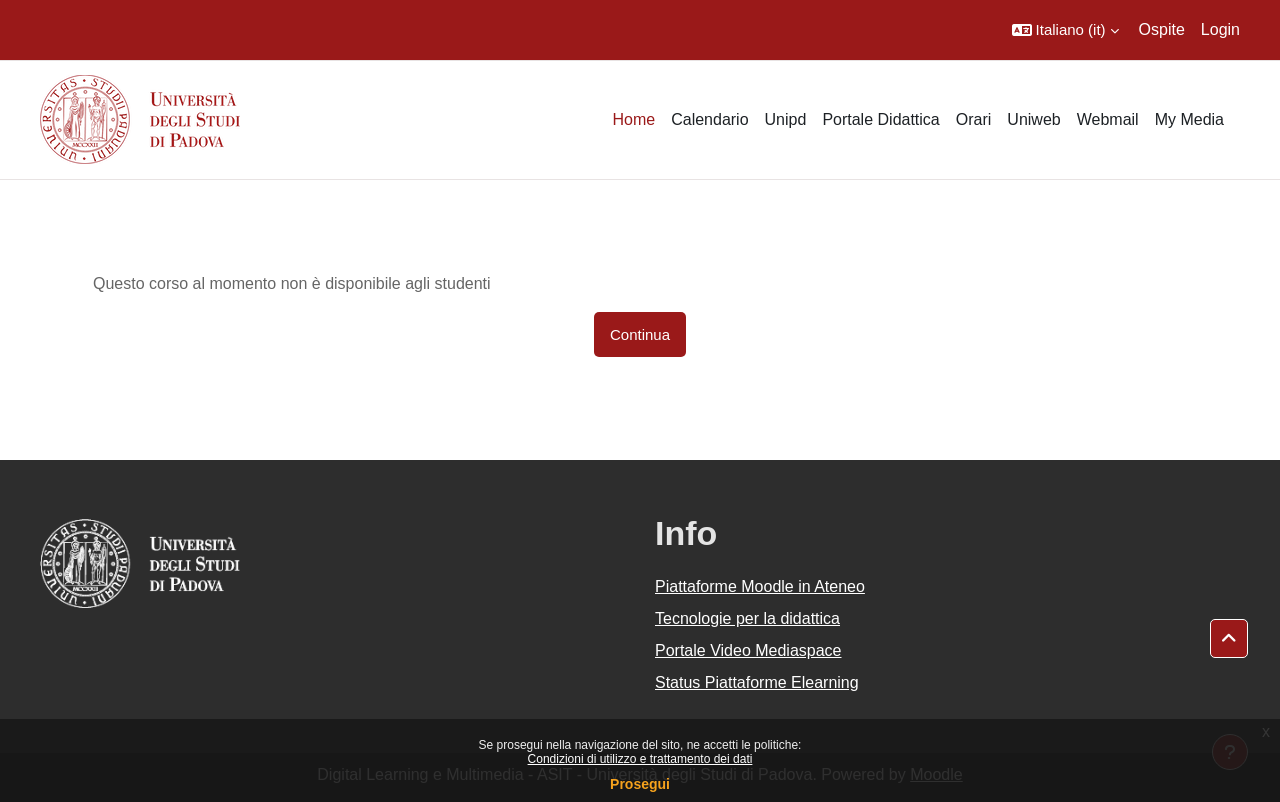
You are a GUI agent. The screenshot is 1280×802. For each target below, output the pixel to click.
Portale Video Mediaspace (748, 650)
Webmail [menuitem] (1108, 119)
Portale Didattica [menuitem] (880, 119)
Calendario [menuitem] (709, 119)
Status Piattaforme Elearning (757, 682)
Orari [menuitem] (974, 119)
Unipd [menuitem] (786, 119)
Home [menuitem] (633, 119)
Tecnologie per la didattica (747, 618)
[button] (1065, 30)
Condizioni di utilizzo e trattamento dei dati (640, 759)
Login (1220, 29)
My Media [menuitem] (1189, 119)
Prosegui (640, 784)
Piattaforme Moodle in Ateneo (760, 586)
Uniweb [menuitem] (1033, 119)
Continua (640, 334)
